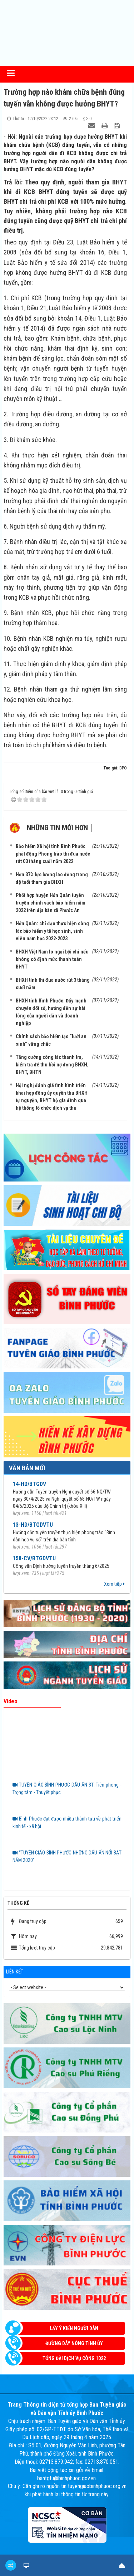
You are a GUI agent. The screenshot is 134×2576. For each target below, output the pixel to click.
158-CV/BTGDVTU (34, 1558)
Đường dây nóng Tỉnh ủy (74, 2343)
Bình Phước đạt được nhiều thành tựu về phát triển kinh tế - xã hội (67, 1822)
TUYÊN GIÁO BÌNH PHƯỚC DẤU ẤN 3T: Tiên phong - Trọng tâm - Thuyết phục (67, 1788)
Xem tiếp (114, 1584)
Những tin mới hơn (57, 827)
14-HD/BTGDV (29, 1484)
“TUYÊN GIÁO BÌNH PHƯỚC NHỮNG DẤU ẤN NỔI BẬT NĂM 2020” (67, 1856)
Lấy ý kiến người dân (74, 2328)
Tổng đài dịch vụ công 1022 (74, 2358)
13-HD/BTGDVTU (33, 1524)
